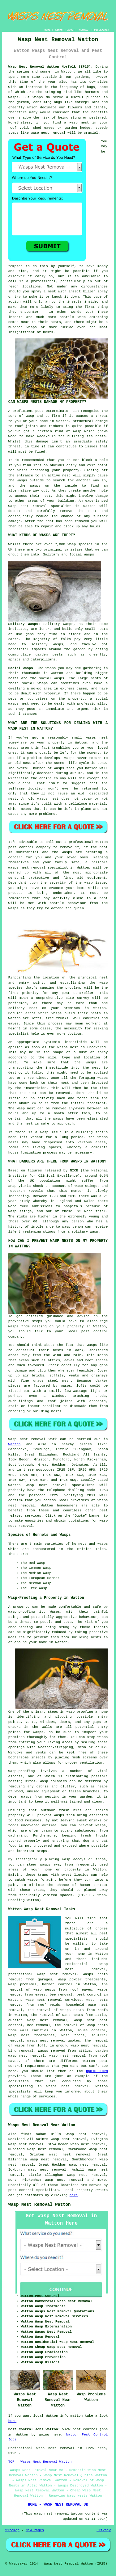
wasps (13, 97)
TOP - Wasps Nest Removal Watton (40, 2462)
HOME (47, 29)
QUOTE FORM (97, 2071)
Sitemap (12, 2530)
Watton (14, 1444)
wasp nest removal (48, 133)
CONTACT (84, 29)
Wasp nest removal (26, 1439)
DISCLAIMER (101, 29)
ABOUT (71, 29)
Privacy (104, 2530)
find (25, 2134)
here (74, 2195)
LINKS (58, 29)
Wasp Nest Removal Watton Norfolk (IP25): (50, 67)
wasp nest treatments (31, 2035)
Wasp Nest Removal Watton (39, 2204)
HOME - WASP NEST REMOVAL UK (58, 2505)
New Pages (35, 2530)
